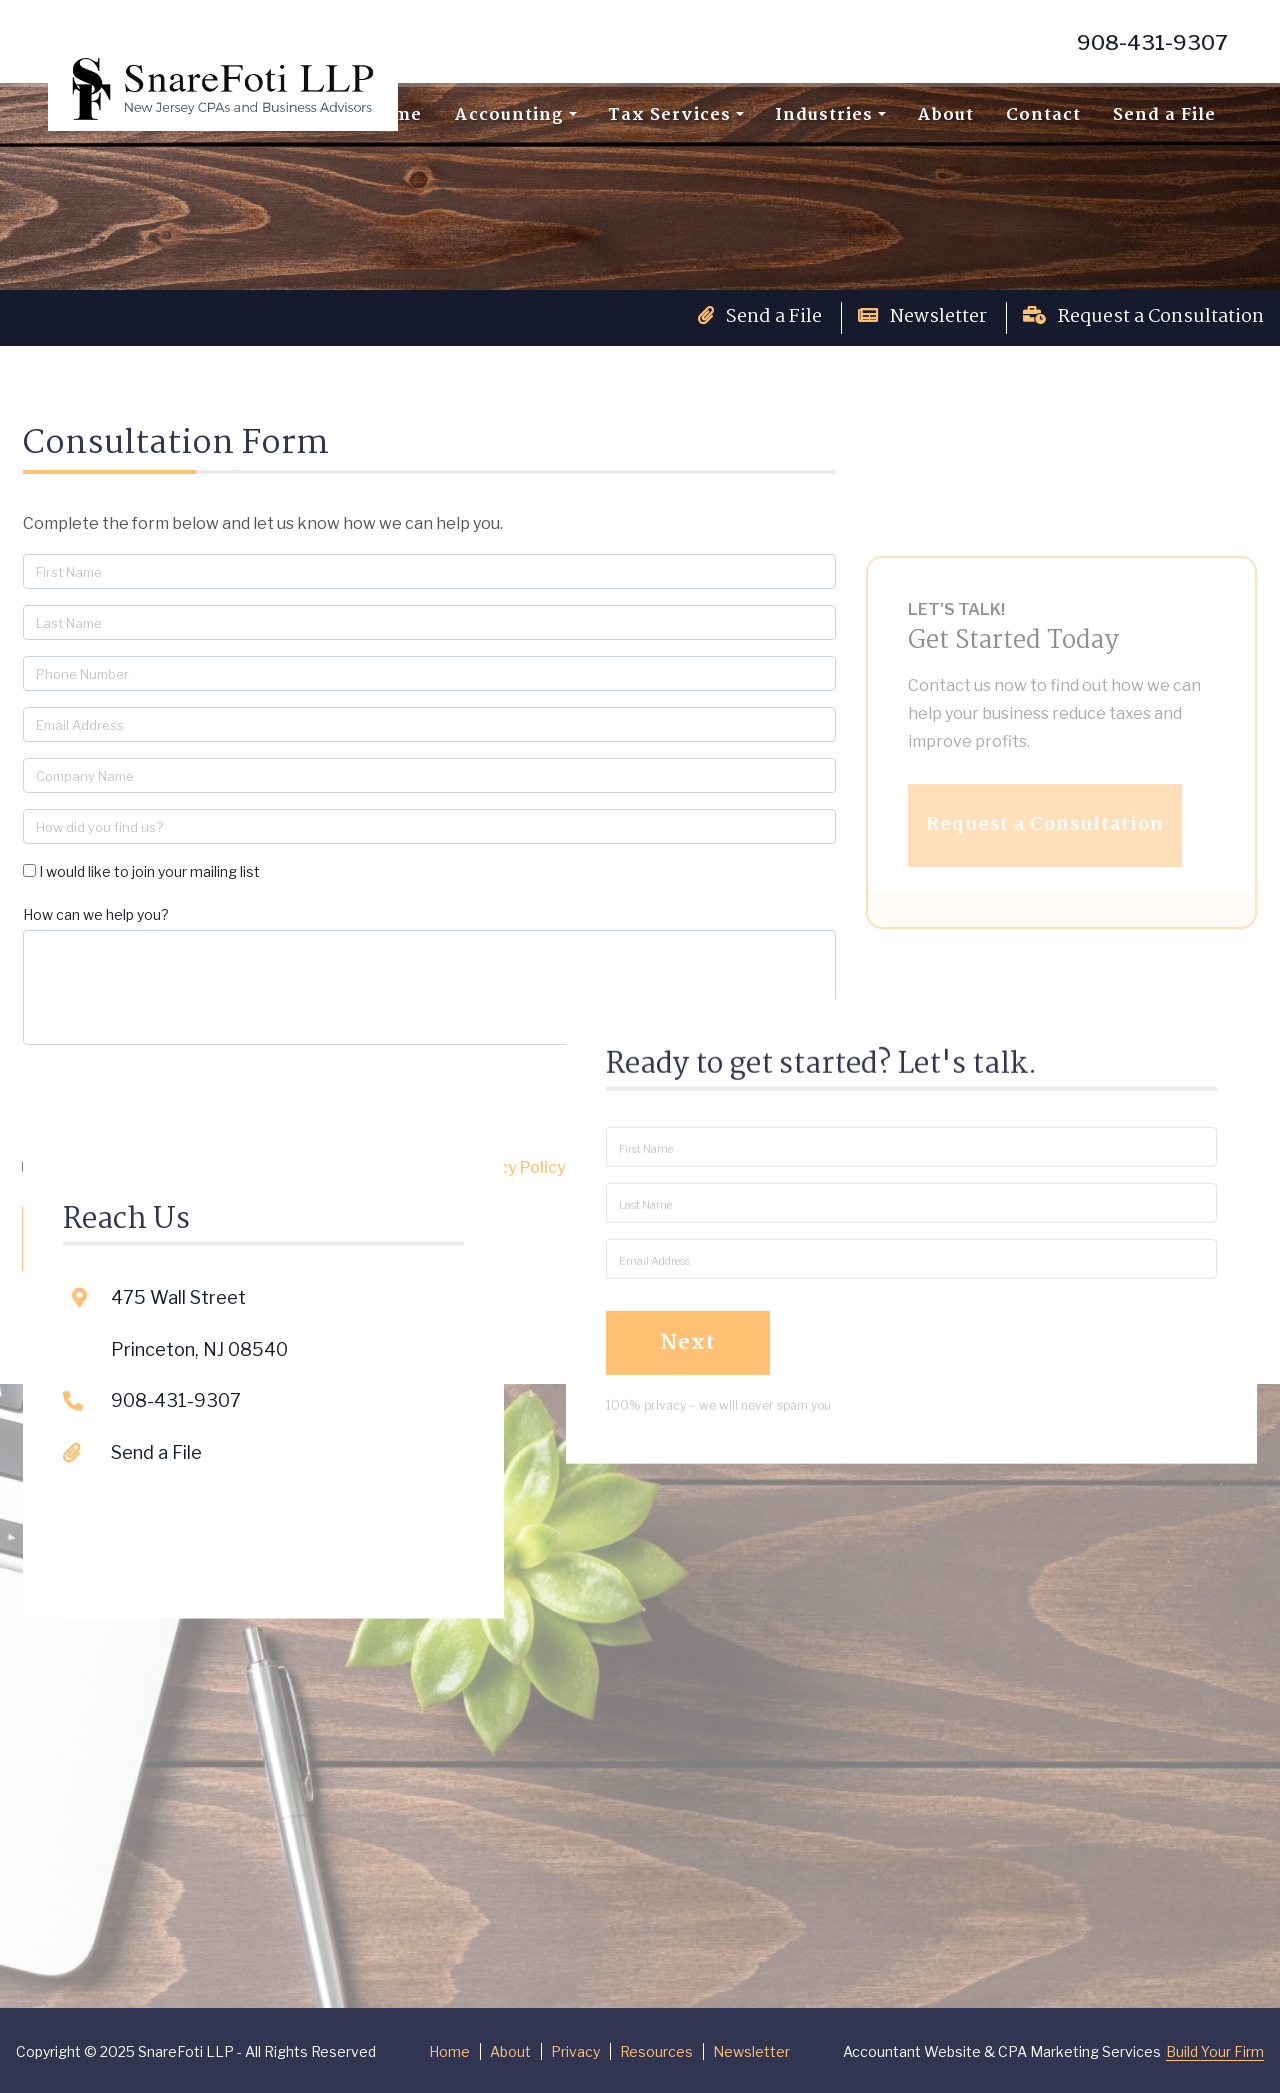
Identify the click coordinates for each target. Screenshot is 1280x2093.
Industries (824, 115)
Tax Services (669, 115)
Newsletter (922, 317)
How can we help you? (96, 914)
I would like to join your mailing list (149, 871)
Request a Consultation (1143, 317)
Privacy (575, 2051)
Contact (1043, 115)
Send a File (1164, 115)
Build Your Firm (1215, 2051)
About (945, 115)
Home (449, 2051)
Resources (656, 2051)
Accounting (509, 115)
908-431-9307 (1152, 42)
